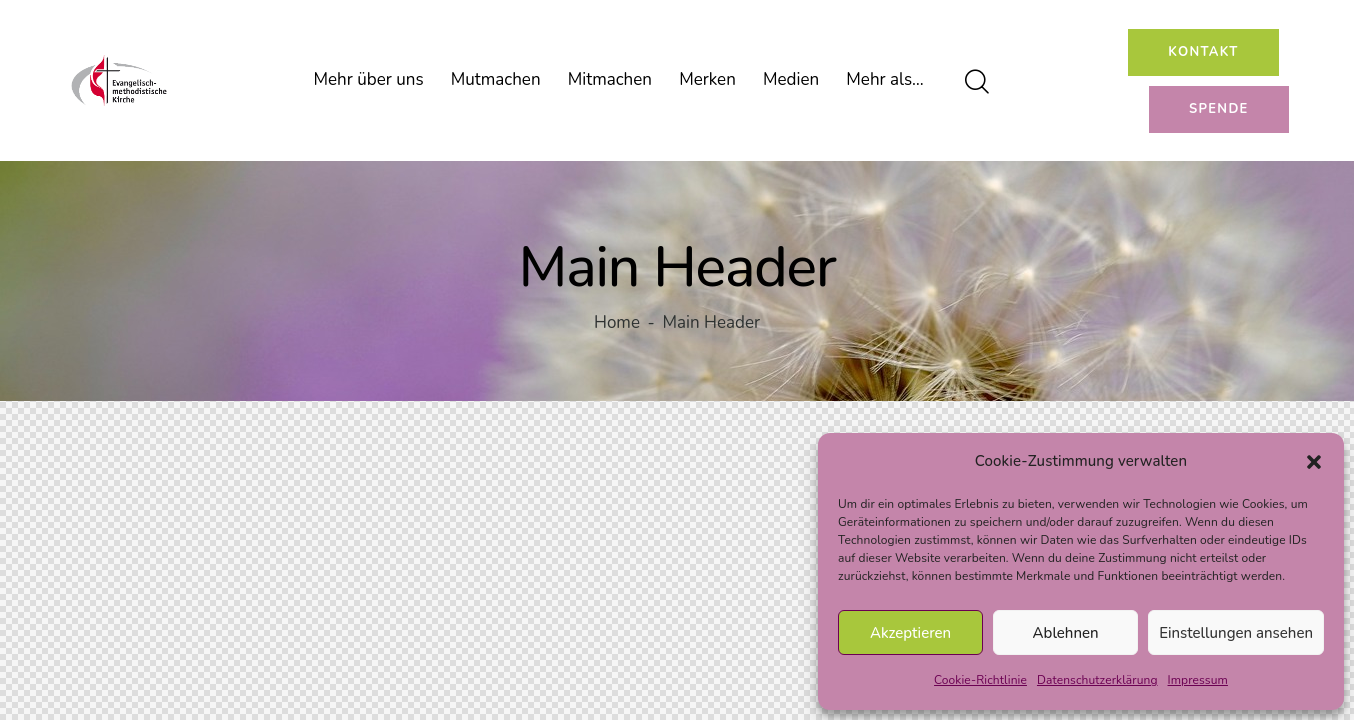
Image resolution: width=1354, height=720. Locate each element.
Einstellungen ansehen (1236, 633)
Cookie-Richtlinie (980, 680)
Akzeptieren (910, 633)
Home (617, 324)
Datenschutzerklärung (1097, 680)
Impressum (1198, 680)
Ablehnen (1066, 633)
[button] (1314, 462)
